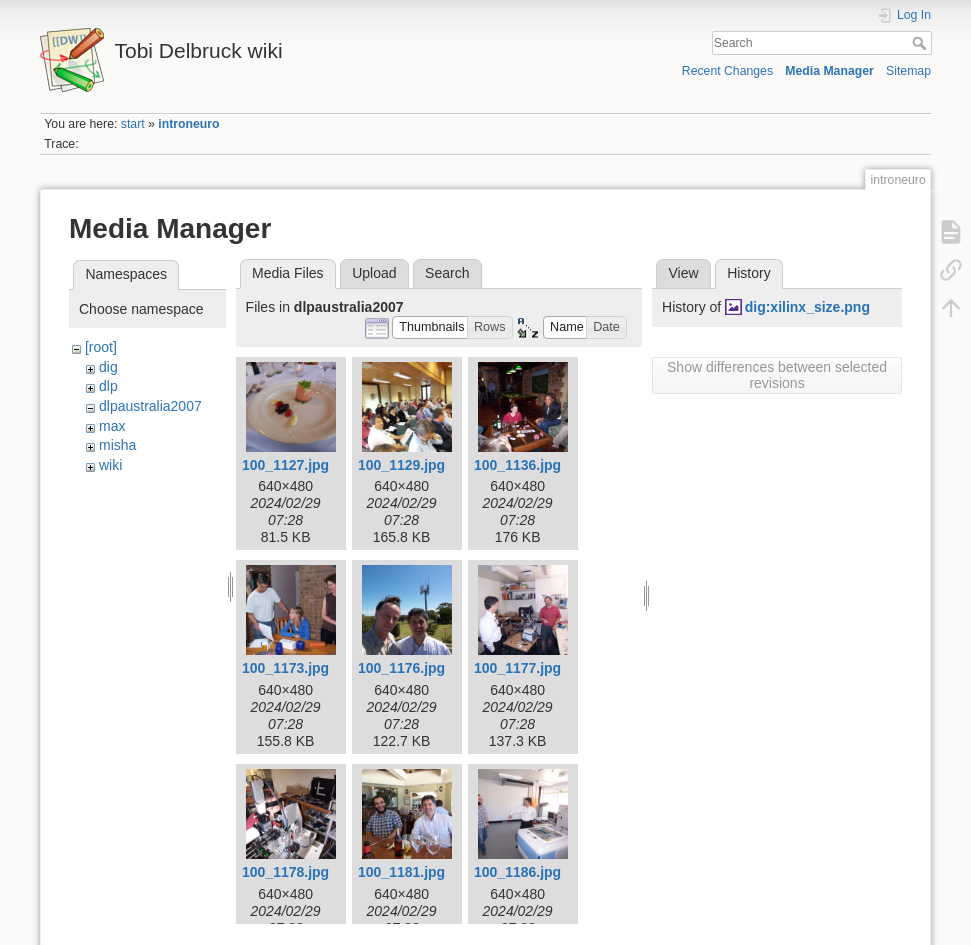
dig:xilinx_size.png (807, 307)
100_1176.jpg (401, 668)
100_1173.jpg (285, 668)
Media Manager (829, 71)
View (683, 273)
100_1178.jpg (285, 872)
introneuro (188, 124)
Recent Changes (727, 71)
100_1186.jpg (517, 872)
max (112, 426)
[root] (101, 347)
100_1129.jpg (401, 465)
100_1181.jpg (401, 872)
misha (117, 445)
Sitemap (908, 71)
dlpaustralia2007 (150, 406)
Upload (374, 273)
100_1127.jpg (285, 465)
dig (108, 367)
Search (921, 43)
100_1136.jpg (517, 465)
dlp (108, 386)
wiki (110, 465)
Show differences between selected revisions (777, 375)
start (133, 124)
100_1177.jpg (517, 668)
